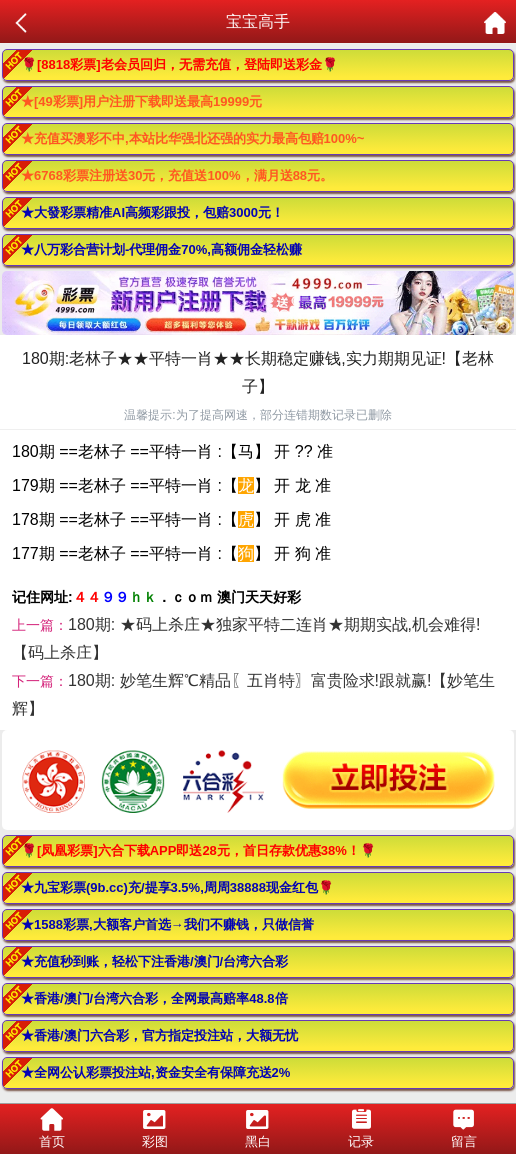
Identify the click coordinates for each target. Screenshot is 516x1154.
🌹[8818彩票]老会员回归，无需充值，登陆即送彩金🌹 (179, 64)
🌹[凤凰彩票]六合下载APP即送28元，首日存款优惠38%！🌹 (198, 850)
